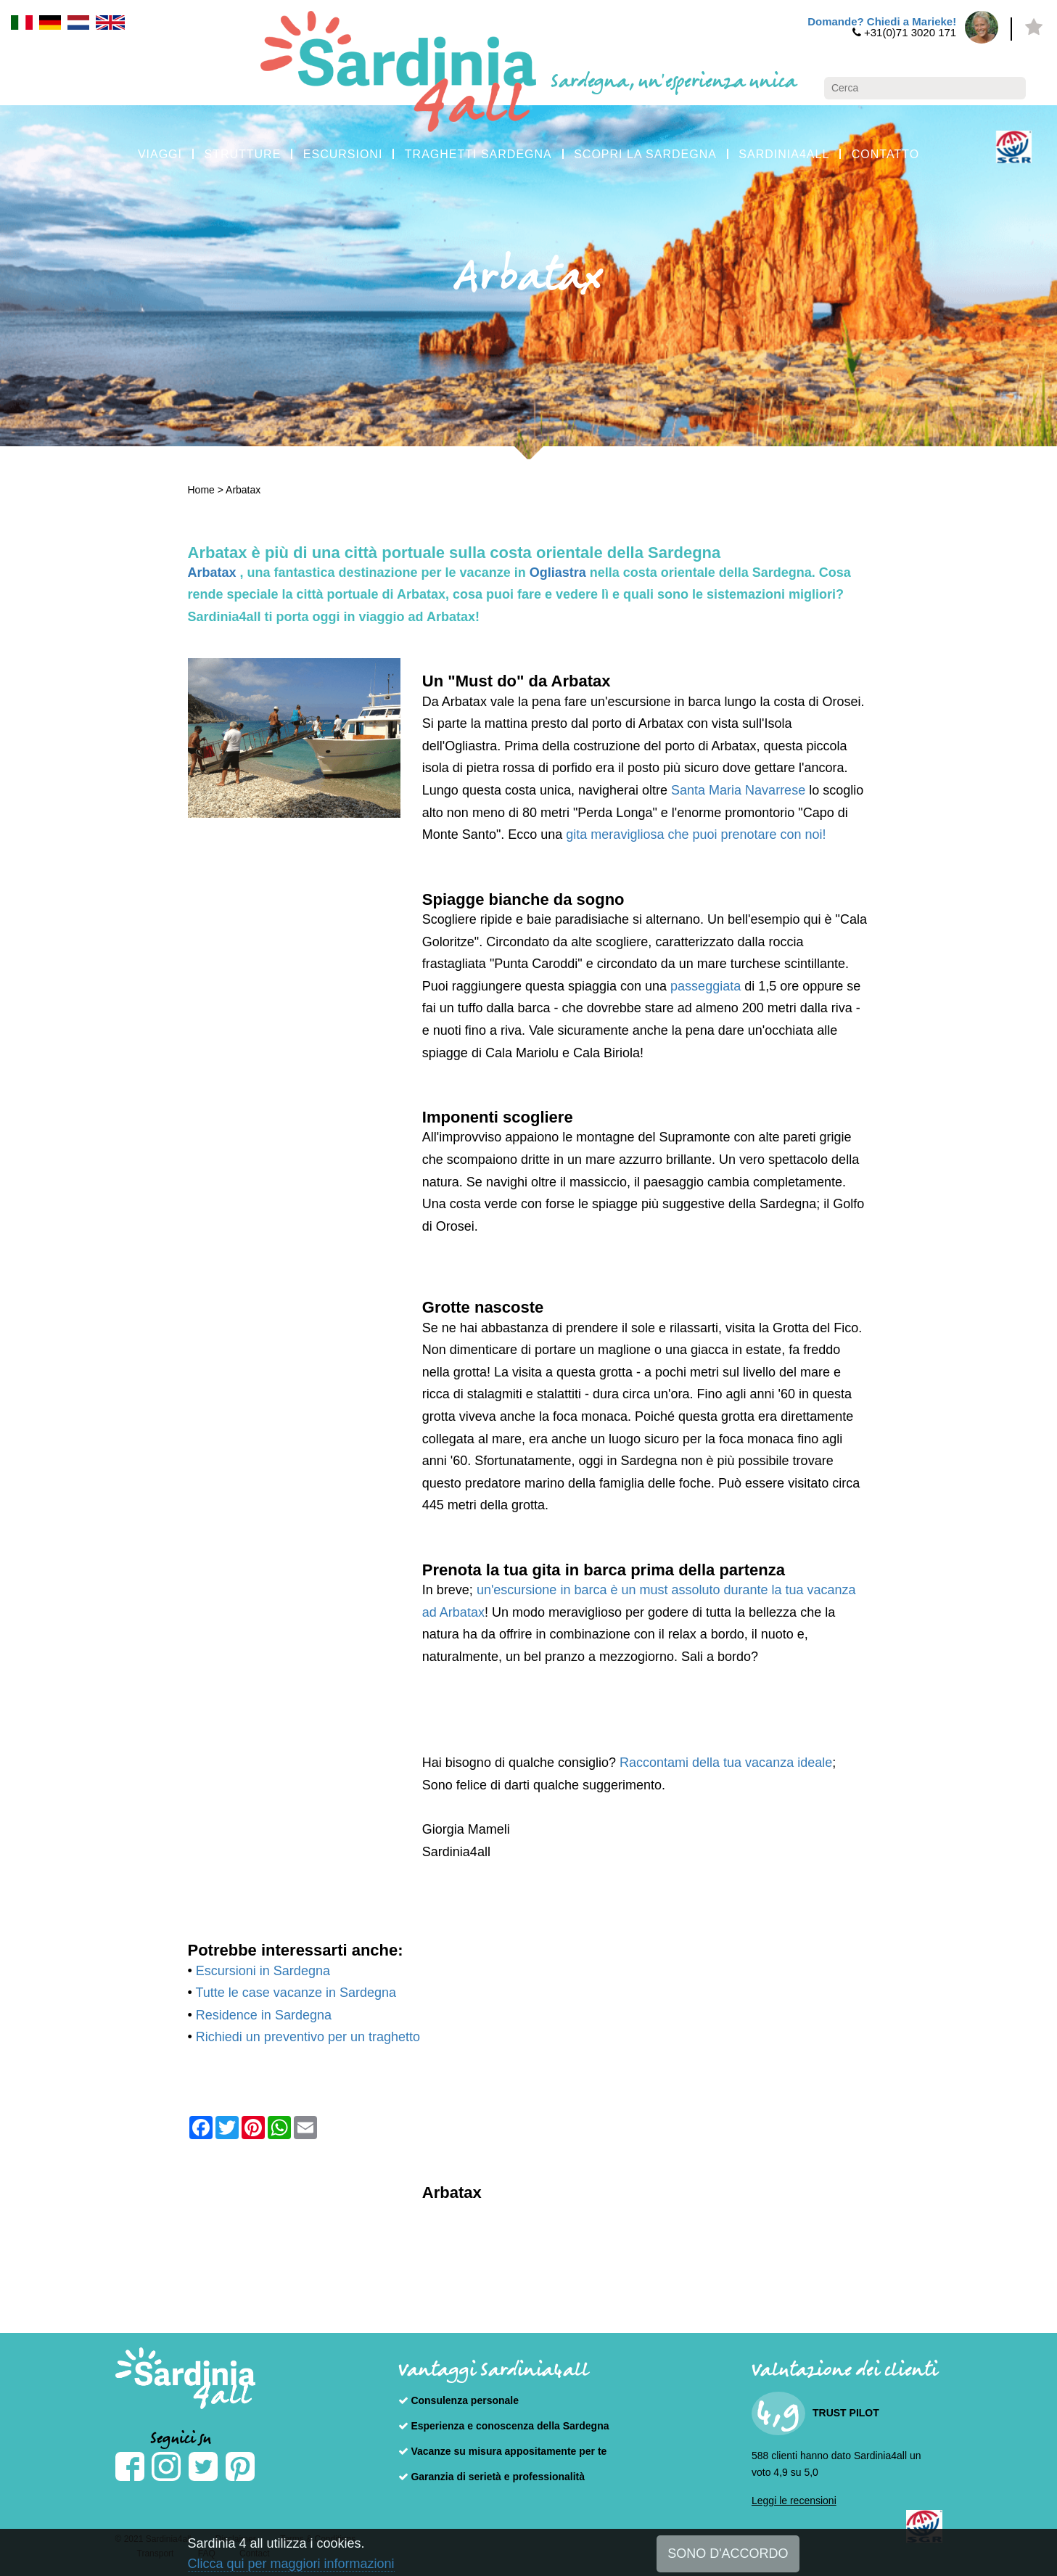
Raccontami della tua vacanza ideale (726, 1762)
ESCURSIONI (343, 154)
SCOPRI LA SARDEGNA (645, 154)
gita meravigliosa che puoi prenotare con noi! (696, 834)
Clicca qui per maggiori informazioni (291, 2563)
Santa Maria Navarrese (740, 790)
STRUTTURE (242, 154)
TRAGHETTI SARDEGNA (478, 154)
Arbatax (243, 490)
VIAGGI (160, 154)
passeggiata (705, 986)
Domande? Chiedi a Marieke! (881, 21)
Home (201, 490)
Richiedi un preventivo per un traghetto (308, 2037)
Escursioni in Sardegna (263, 1971)
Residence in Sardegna (264, 2015)
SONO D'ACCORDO (727, 2553)
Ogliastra (560, 572)
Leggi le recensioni (794, 2500)
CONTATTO (885, 154)
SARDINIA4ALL (784, 154)
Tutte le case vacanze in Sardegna (295, 1992)
